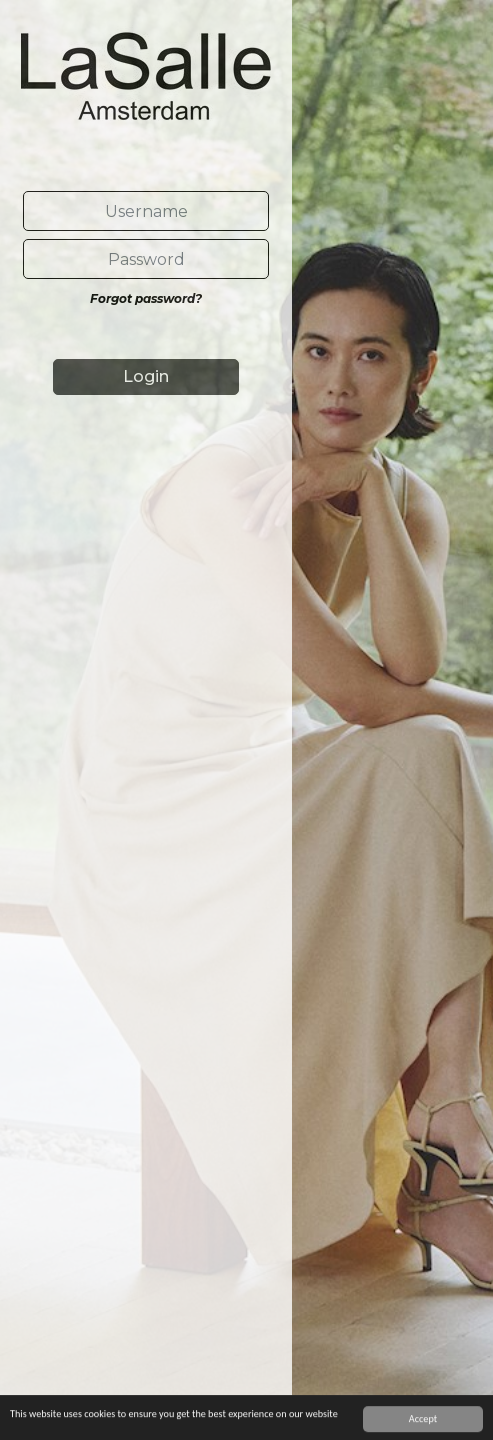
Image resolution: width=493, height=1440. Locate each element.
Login (146, 376)
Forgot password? (146, 298)
